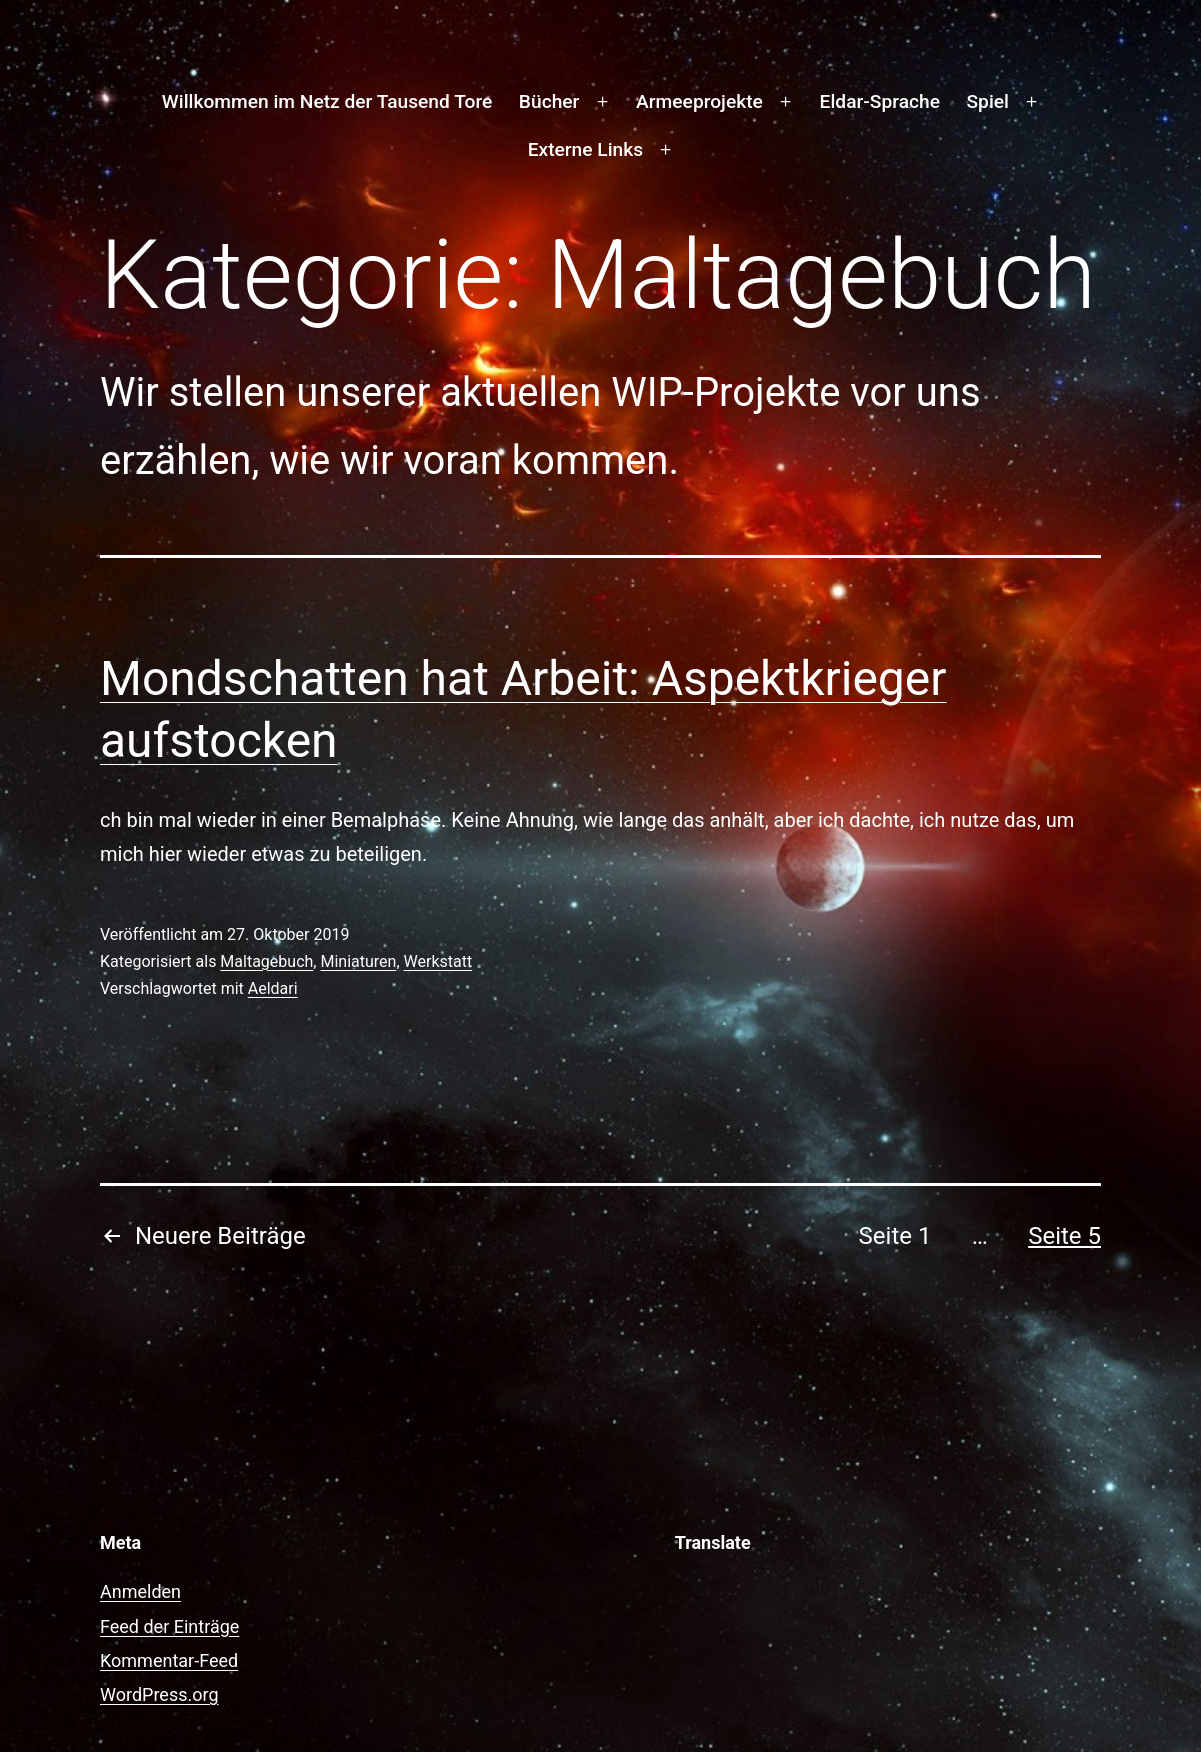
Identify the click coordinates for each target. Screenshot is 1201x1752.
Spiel (987, 101)
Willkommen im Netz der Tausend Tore (327, 101)
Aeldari (273, 988)
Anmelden (140, 1591)
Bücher (549, 101)
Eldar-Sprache (880, 101)
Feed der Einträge (169, 1626)
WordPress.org (159, 1694)
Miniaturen (358, 961)
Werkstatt (438, 961)
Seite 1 (895, 1236)
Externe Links (585, 149)
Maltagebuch (266, 961)
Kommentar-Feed (169, 1660)
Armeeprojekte (699, 101)
